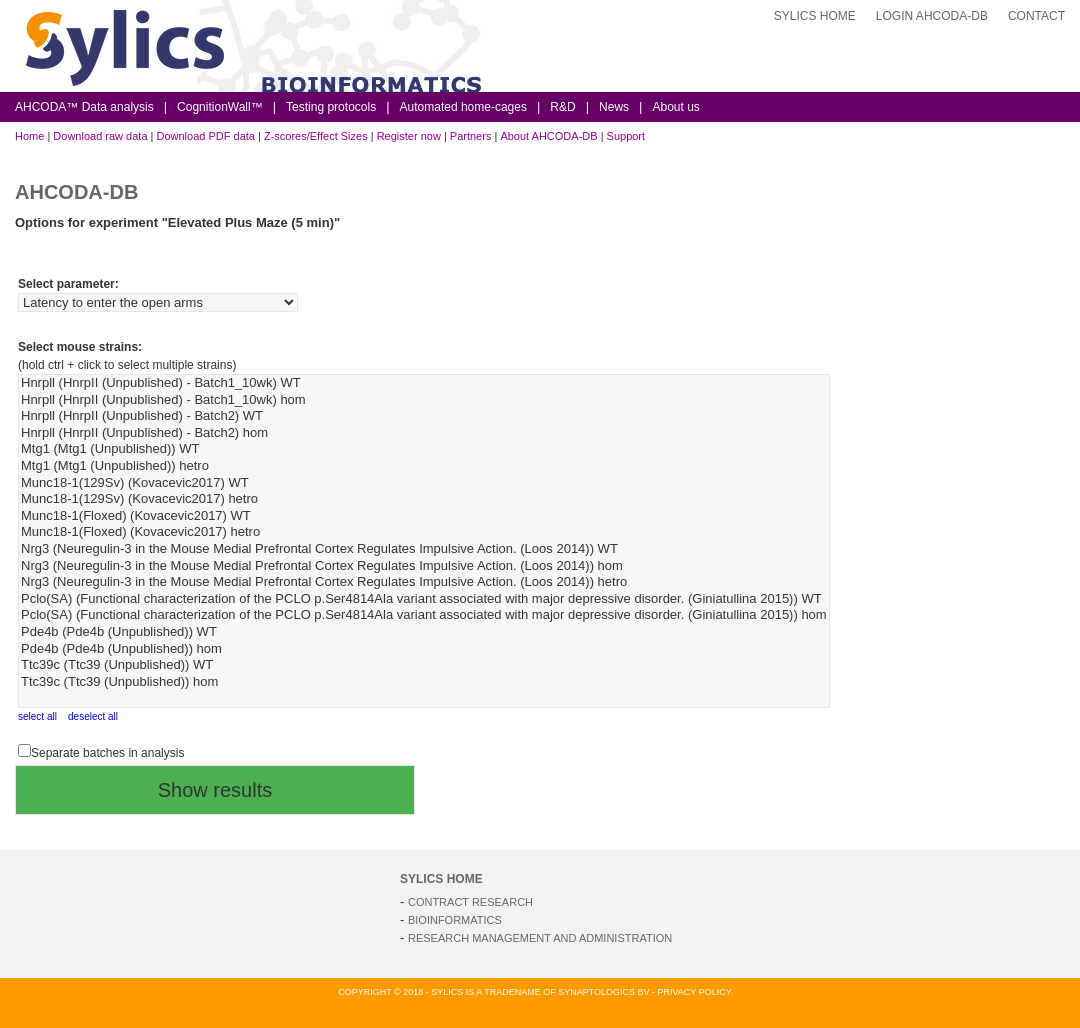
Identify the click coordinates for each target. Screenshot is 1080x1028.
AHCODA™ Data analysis (84, 107)
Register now (409, 136)
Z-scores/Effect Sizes (316, 136)
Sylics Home (815, 16)
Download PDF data (205, 136)
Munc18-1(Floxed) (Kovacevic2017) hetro (424, 532)
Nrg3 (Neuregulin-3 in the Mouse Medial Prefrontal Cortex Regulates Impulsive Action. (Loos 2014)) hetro (424, 582)
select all (37, 716)
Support (626, 136)
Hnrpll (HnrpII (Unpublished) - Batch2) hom (424, 433)
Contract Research (470, 902)
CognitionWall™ (220, 107)
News (614, 107)
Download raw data (100, 136)
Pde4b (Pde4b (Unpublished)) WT (424, 632)
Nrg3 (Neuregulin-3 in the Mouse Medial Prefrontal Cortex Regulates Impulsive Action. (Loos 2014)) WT (424, 549)
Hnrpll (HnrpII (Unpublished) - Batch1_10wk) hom (424, 400)
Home (29, 136)
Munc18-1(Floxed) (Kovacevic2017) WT (424, 516)
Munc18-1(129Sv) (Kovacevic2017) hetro (424, 499)
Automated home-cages (463, 107)
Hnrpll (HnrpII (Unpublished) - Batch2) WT (424, 416)
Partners (471, 136)
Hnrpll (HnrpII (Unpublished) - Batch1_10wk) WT (424, 383)
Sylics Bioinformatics (485, 61)
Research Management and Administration (540, 938)
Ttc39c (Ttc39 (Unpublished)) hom (424, 682)
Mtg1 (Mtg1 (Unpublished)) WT (424, 449)
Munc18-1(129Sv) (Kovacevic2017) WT (424, 483)
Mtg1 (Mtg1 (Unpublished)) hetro (424, 466)
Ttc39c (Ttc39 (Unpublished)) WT (424, 665)
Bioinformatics (455, 920)
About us (675, 107)
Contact (1036, 16)
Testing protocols (331, 107)
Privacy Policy (695, 992)
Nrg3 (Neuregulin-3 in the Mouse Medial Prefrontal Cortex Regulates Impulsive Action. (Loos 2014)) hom (424, 566)
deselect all (93, 716)
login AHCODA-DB (932, 16)
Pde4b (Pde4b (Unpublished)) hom (424, 649)
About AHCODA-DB (548, 136)
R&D (562, 107)
